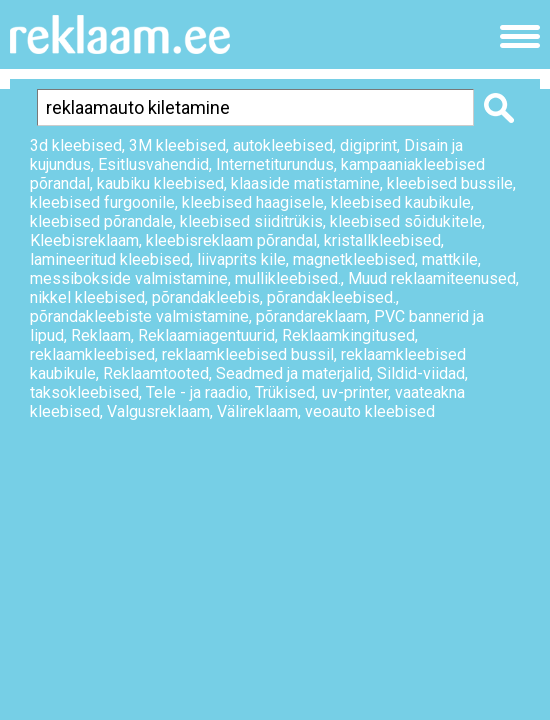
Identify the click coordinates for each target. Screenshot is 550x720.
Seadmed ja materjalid (293, 373)
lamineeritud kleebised (110, 259)
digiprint (368, 145)
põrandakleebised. (331, 297)
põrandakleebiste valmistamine (139, 316)
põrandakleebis (206, 297)
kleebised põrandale (101, 221)
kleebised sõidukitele (406, 221)
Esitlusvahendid (153, 164)
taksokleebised (84, 392)
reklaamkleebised (92, 354)
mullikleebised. (288, 278)
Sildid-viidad (421, 373)
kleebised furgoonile (102, 202)
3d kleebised (76, 145)
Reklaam (101, 335)
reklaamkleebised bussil (248, 354)
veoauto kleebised (370, 411)
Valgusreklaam (158, 411)
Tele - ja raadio (197, 392)
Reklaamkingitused (348, 335)
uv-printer (355, 392)
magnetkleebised (354, 259)
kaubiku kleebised (160, 183)
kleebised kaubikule (401, 202)
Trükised (285, 392)
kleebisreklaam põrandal (231, 240)
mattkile (450, 259)
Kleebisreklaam (84, 240)
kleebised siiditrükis (251, 221)
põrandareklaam (311, 316)
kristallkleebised (382, 240)
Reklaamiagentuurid (206, 335)
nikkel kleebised (87, 297)
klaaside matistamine (305, 183)
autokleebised (283, 145)
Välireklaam (257, 411)
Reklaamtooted (156, 373)
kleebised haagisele (253, 202)
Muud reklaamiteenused (432, 278)
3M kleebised (177, 145)
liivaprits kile (241, 259)
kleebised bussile (450, 183)
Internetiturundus (275, 164)
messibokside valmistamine (129, 278)
